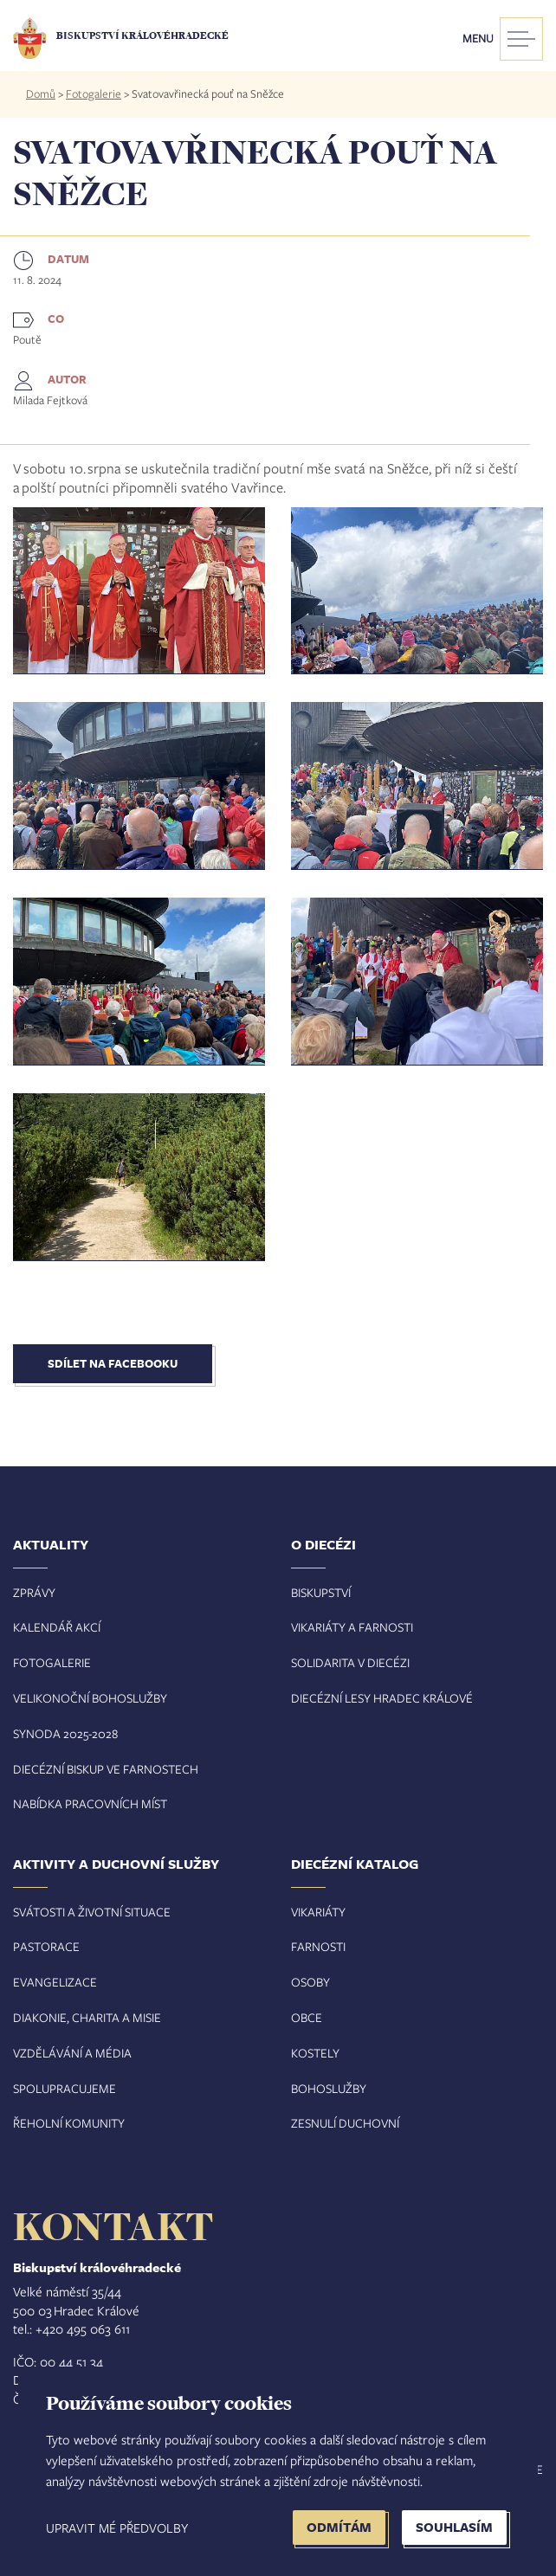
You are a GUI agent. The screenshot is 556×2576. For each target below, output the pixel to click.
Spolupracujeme (64, 2088)
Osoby (310, 1982)
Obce (306, 2017)
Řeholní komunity (69, 2123)
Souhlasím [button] (454, 2527)
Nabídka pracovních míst (90, 1803)
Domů (40, 93)
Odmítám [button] (339, 2527)
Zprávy (34, 1592)
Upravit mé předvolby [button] (117, 2527)
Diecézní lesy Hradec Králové (382, 1698)
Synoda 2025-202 (62, 1733)
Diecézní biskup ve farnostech (105, 1769)
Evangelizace (55, 1982)
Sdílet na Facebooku (113, 1363)
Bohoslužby (328, 2088)
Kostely (315, 2053)
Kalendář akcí (56, 1627)
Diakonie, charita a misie (87, 2017)
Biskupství (321, 1592)
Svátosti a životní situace (92, 1911)
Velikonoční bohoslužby (90, 1698)
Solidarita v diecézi (350, 1662)
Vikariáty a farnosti (352, 1627)
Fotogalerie (93, 93)
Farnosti (318, 1946)
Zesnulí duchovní (345, 2123)
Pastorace (46, 1946)
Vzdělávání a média (72, 2053)
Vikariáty (318, 1911)
